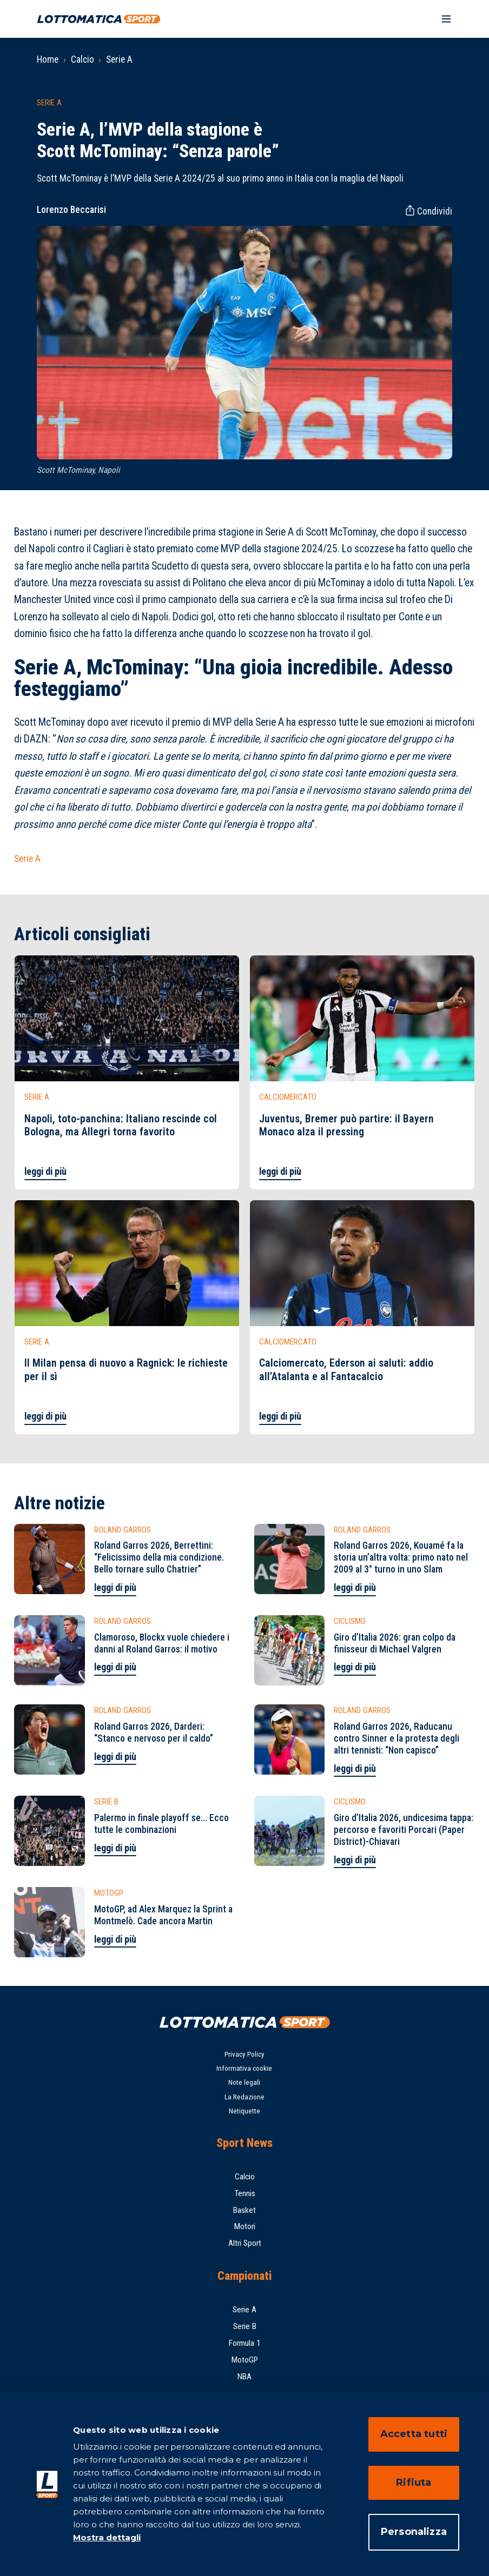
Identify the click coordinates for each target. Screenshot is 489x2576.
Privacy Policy (244, 2054)
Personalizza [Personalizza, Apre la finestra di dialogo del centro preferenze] (414, 2532)
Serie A (119, 59)
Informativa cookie (244, 2068)
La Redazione (244, 2097)
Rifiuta (413, 2482)
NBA (244, 2376)
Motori (244, 2226)
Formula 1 (245, 2343)
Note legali (244, 2082)
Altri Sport (244, 2243)
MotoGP (245, 2360)
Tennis (244, 2193)
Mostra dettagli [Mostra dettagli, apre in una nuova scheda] (107, 2537)
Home (47, 59)
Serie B (244, 2326)
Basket (244, 2210)
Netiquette (244, 2111)
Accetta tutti (413, 2434)
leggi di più (45, 1171)
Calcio (82, 59)
